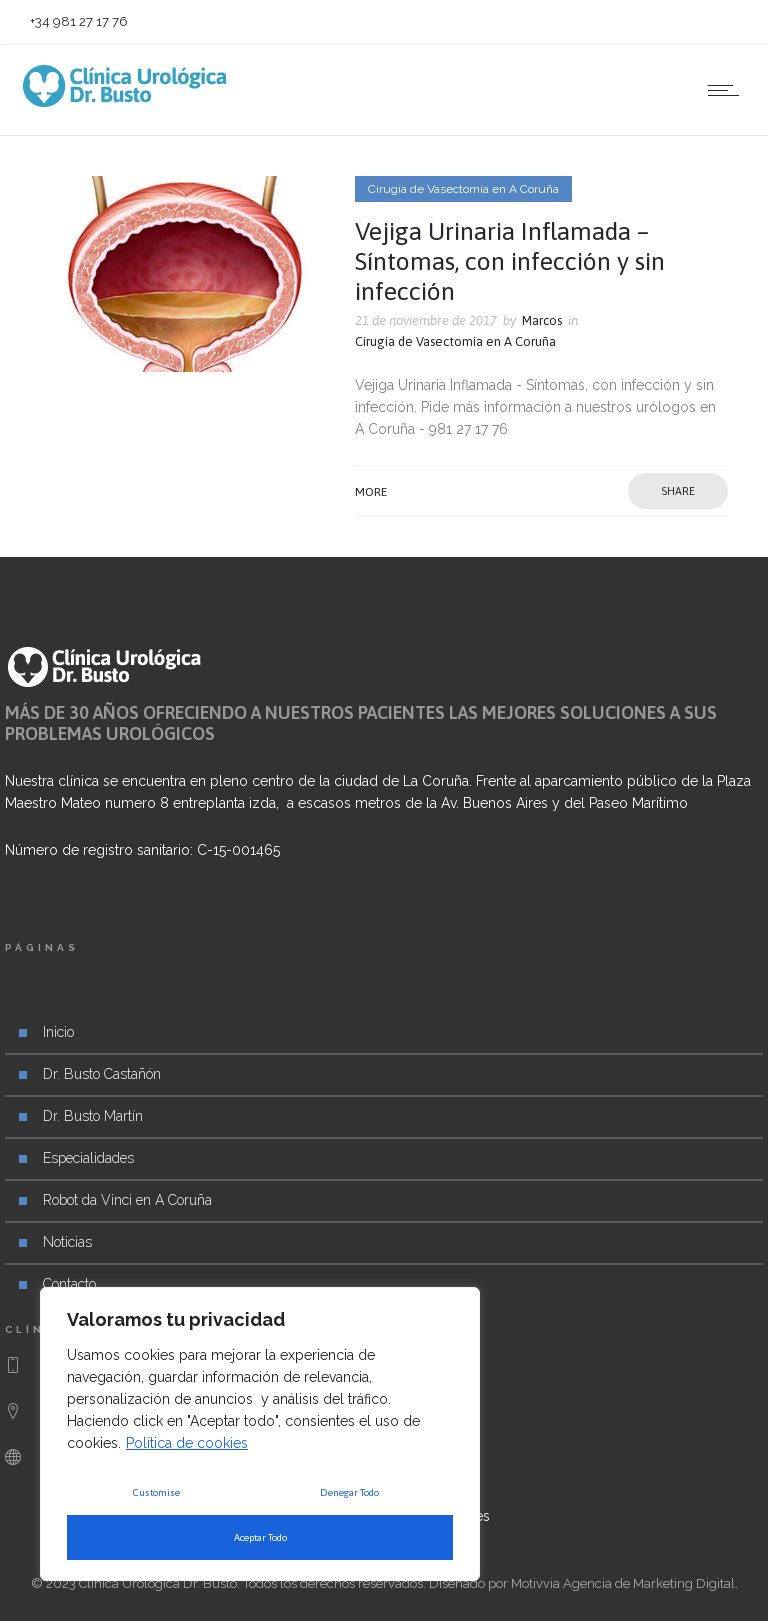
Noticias (67, 1242)
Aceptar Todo (260, 1537)
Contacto (69, 1284)
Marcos (542, 320)
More (371, 492)
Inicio (58, 1032)
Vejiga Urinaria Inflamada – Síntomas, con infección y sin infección (510, 261)
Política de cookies (187, 1443)
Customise (156, 1492)
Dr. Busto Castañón (102, 1074)
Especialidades (88, 1158)
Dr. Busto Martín (93, 1116)
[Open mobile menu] (728, 90)
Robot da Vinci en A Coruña (127, 1200)
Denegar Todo (349, 1492)
